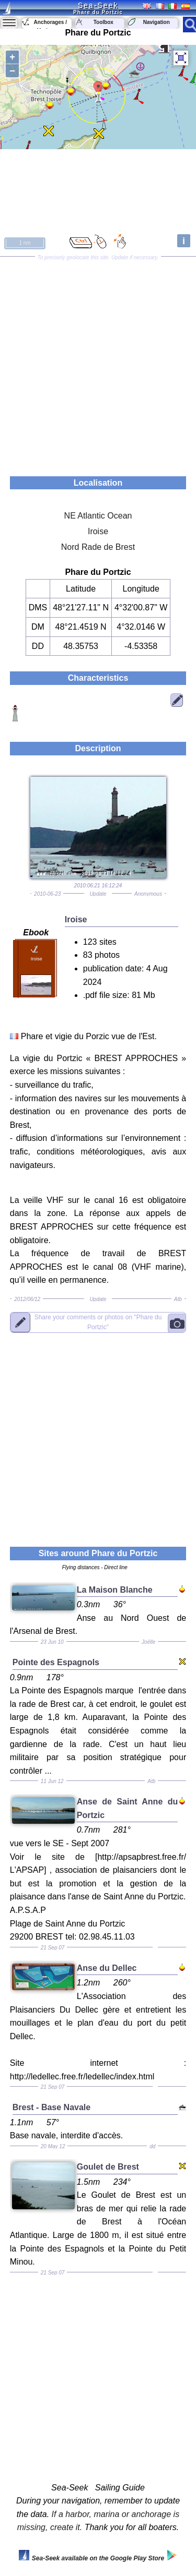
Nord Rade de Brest (98, 547)
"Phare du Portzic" (98, 1322)
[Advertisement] (98, 363)
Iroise (98, 531)
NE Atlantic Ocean (98, 515)
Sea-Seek (98, 5)
